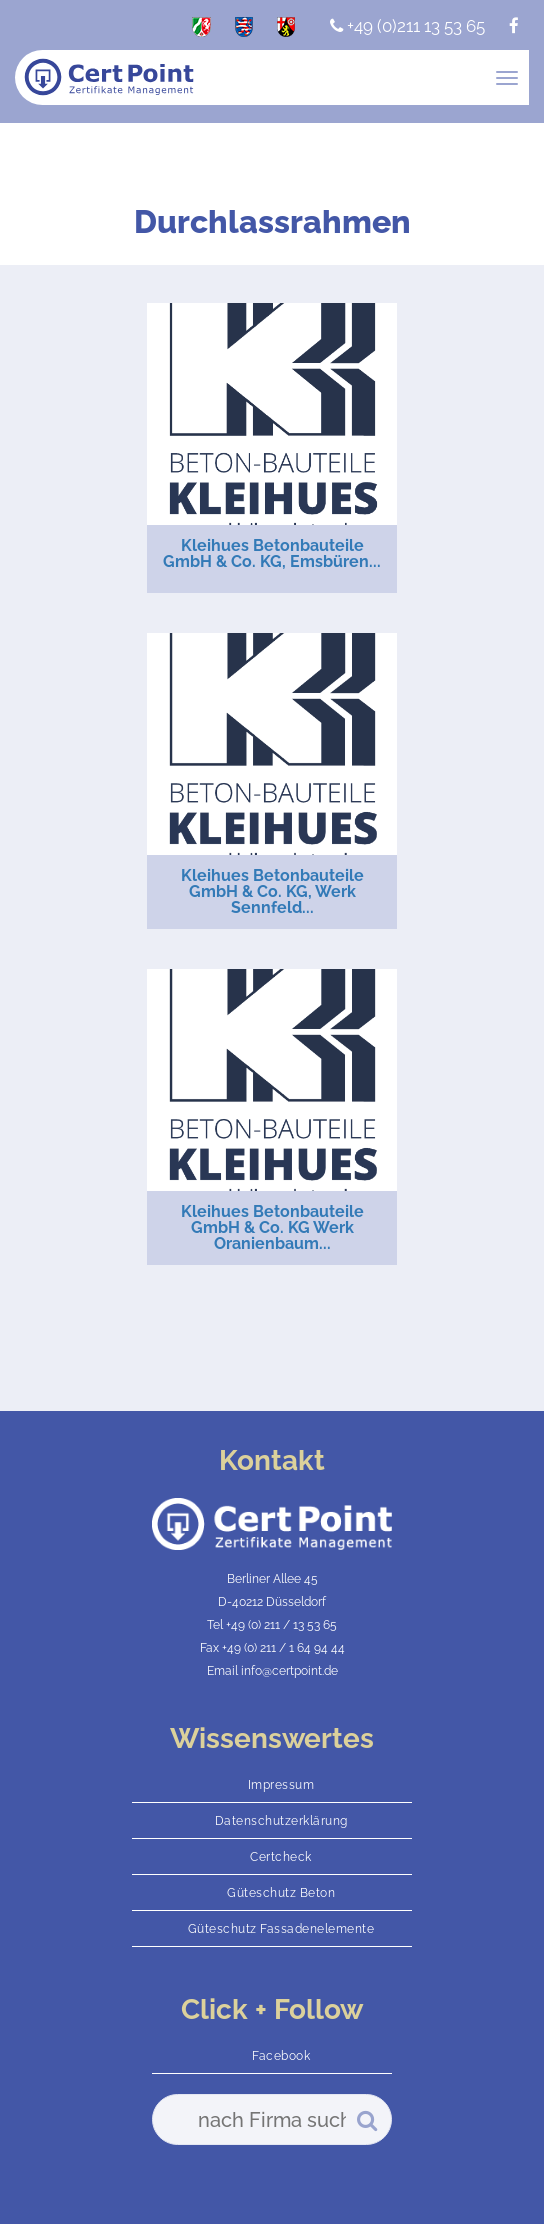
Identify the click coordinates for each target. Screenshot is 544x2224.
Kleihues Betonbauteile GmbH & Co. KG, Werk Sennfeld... (272, 891)
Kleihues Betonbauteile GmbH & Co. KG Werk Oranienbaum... (272, 1227)
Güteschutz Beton (281, 1893)
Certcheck (281, 1857)
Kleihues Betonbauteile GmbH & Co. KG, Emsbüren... (272, 553)
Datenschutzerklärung (281, 1821)
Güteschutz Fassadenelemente (281, 1929)
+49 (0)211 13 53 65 (407, 26)
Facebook (281, 2056)
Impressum (281, 1785)
